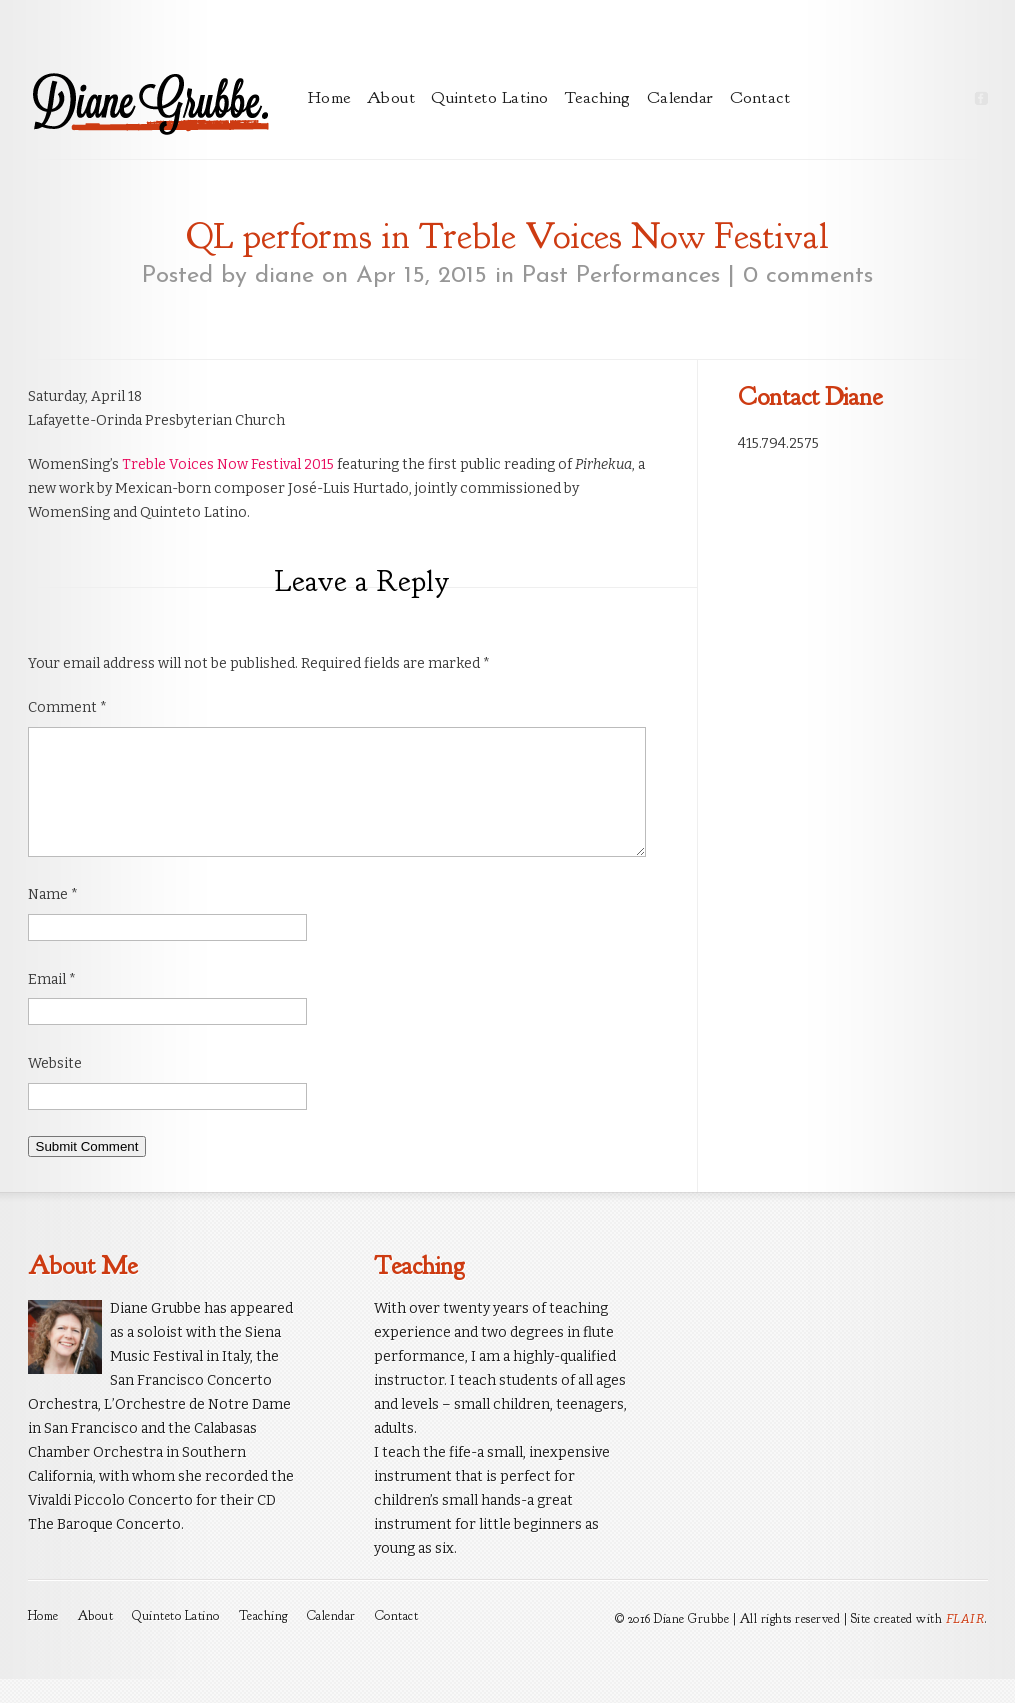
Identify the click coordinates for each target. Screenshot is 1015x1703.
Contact (760, 97)
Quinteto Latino (490, 97)
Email (52, 1003)
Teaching (598, 97)
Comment (67, 707)
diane (284, 276)
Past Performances (621, 276)
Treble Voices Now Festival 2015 (228, 464)
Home (329, 97)
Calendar (680, 97)
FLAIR (965, 1642)
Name (53, 918)
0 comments (808, 276)
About (391, 97)
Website (55, 1087)
